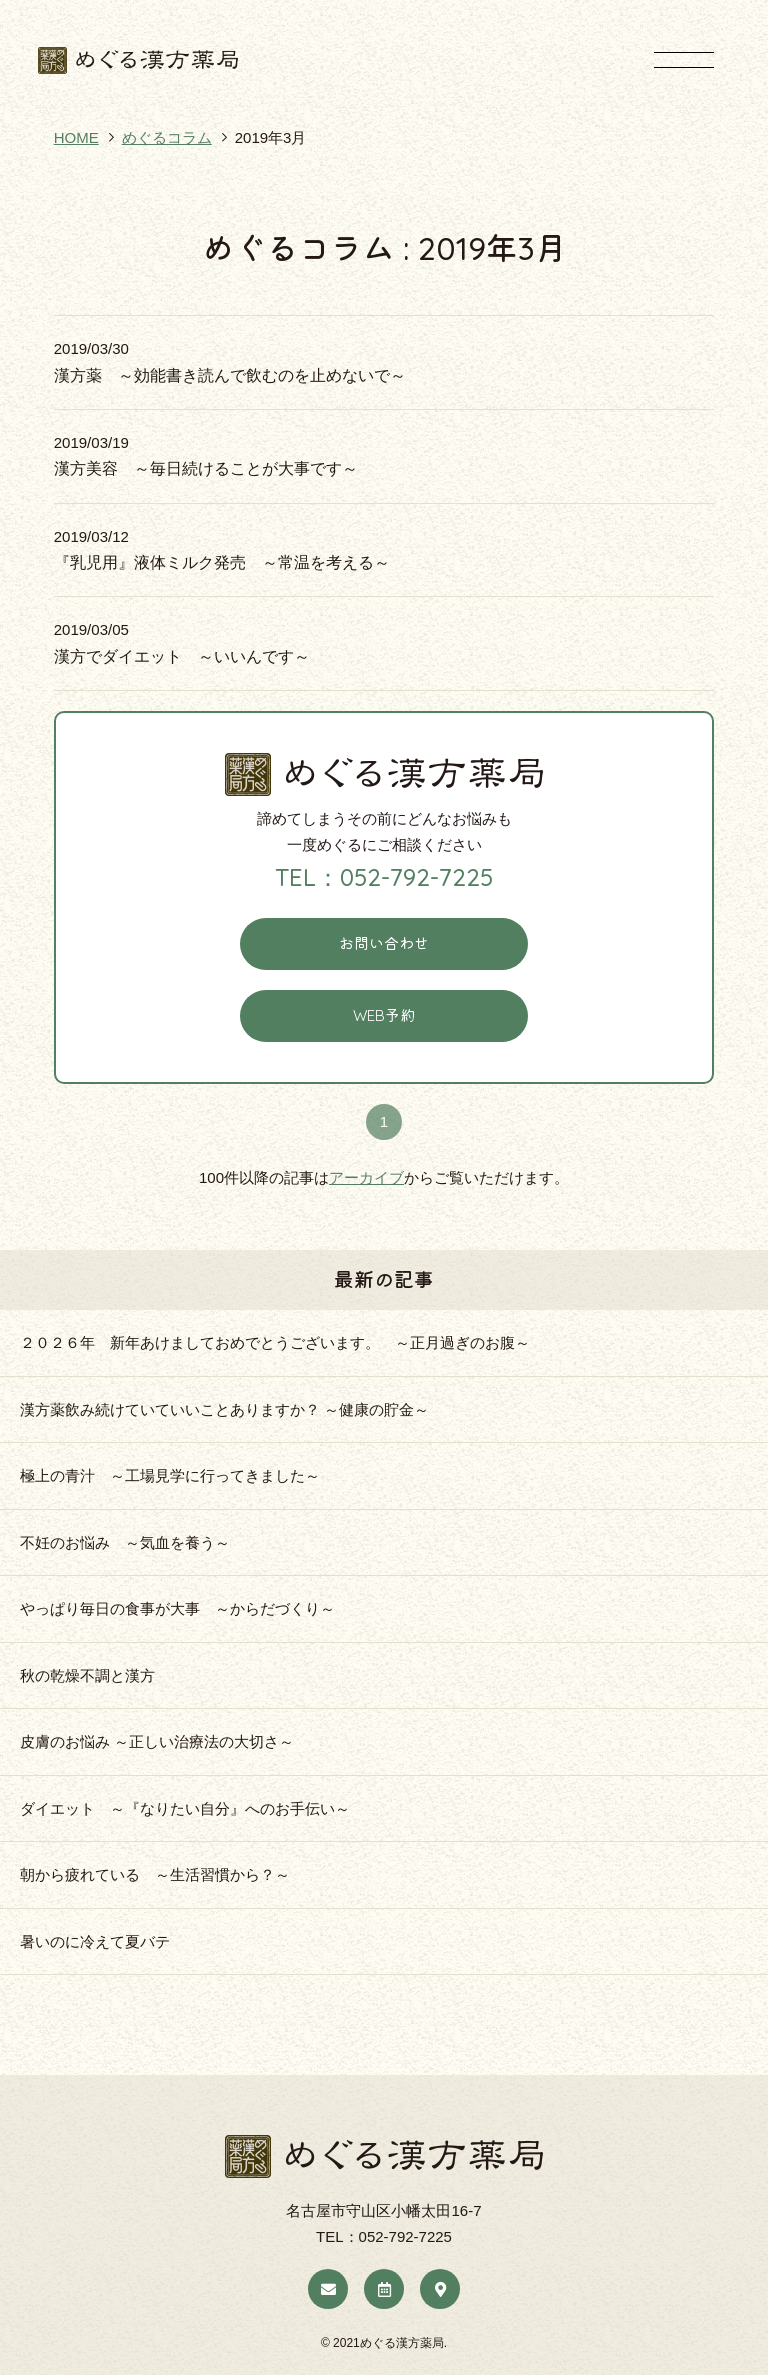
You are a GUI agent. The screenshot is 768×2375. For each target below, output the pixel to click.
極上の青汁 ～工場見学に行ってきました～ (170, 1475)
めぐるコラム (167, 137)
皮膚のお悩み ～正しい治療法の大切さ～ (157, 1741)
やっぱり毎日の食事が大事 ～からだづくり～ (177, 1608)
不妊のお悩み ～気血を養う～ (132, 1542)
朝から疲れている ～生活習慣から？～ (155, 1874)
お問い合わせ (384, 943)
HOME (76, 137)
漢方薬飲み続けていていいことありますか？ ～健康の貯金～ (224, 1409)
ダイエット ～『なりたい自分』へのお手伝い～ (185, 1808)
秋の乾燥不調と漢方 (87, 1675)
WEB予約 (384, 1015)
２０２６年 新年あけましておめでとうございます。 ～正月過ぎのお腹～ (275, 1342)
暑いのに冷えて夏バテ (95, 1941)
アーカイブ (366, 1177)
